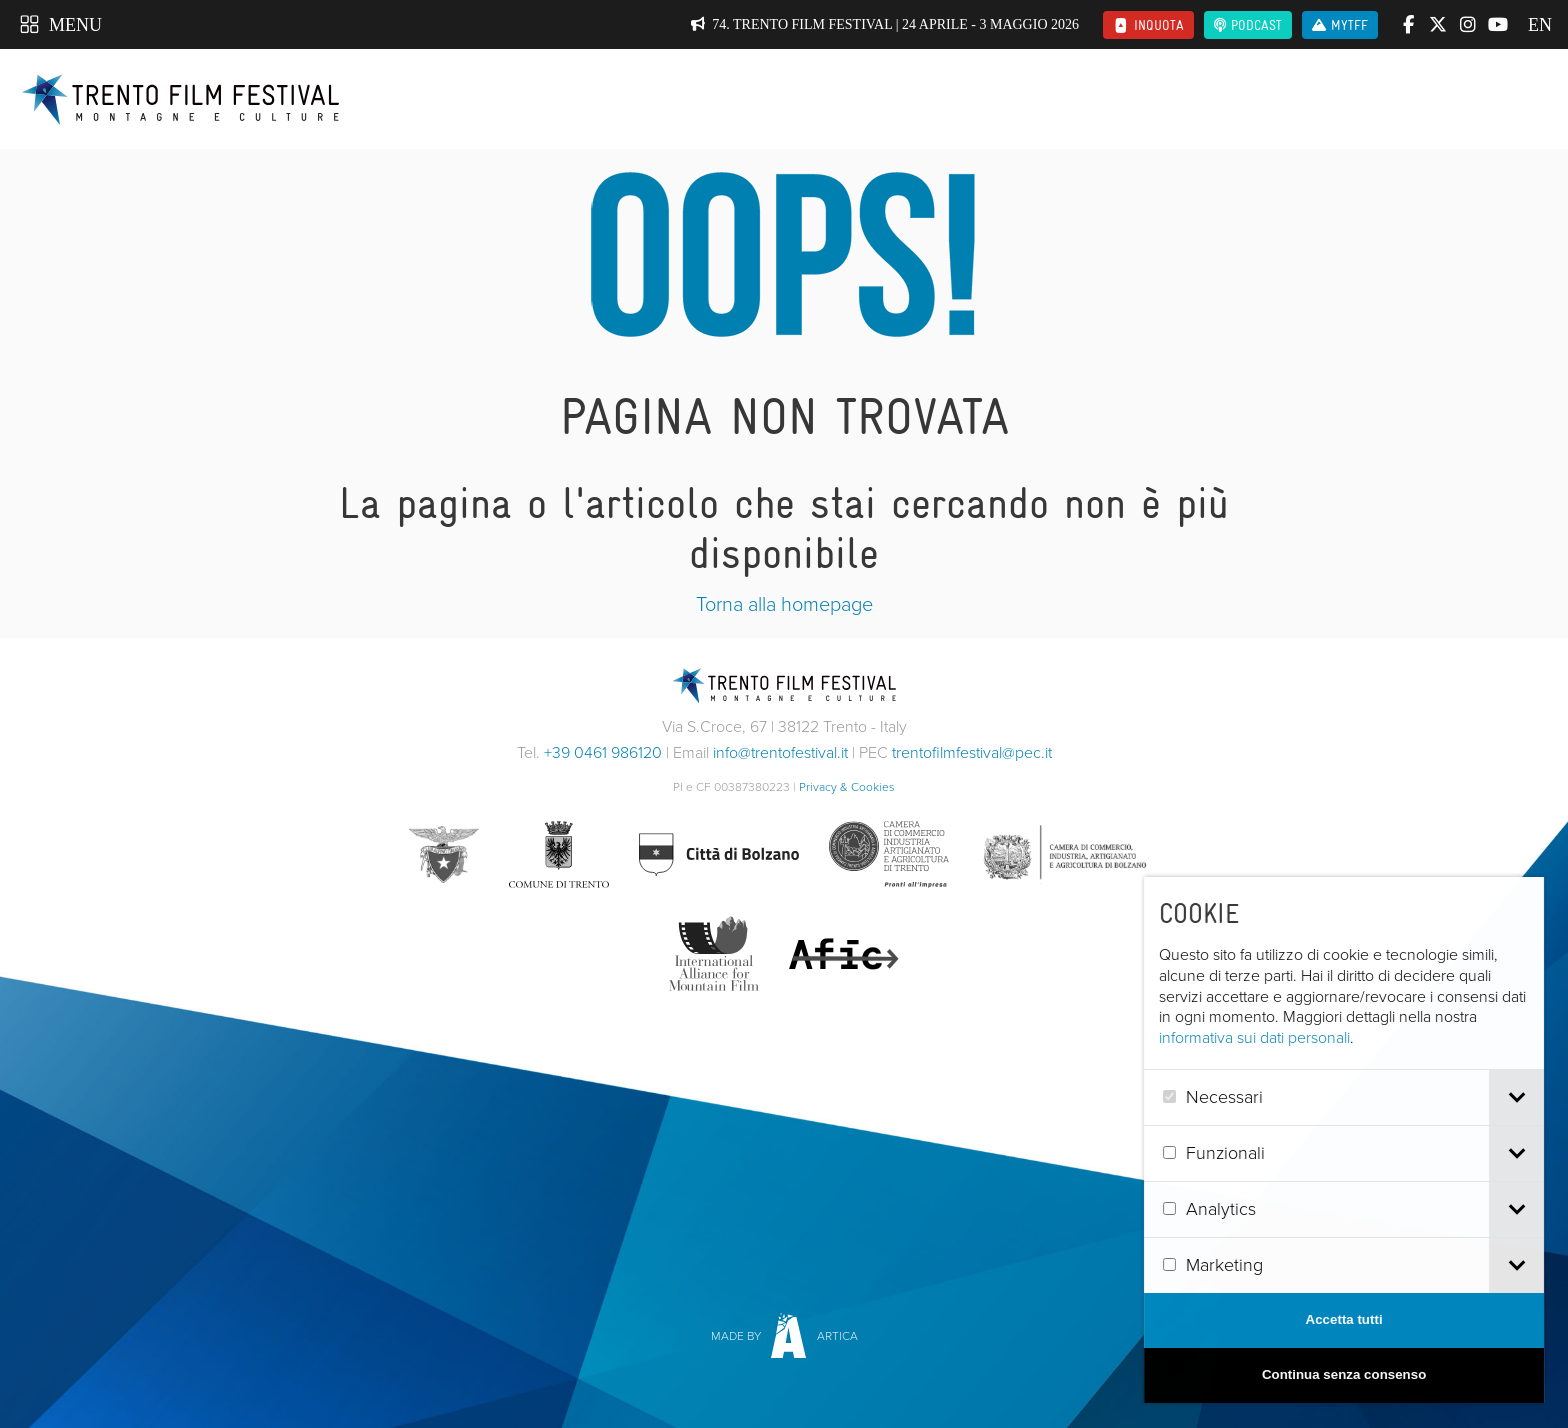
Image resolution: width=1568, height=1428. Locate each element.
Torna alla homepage (784, 604)
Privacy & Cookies (847, 787)
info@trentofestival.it (780, 752)
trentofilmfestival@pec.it (972, 752)
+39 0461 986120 (603, 752)
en (1538, 25)
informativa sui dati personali (1285, 1037)
